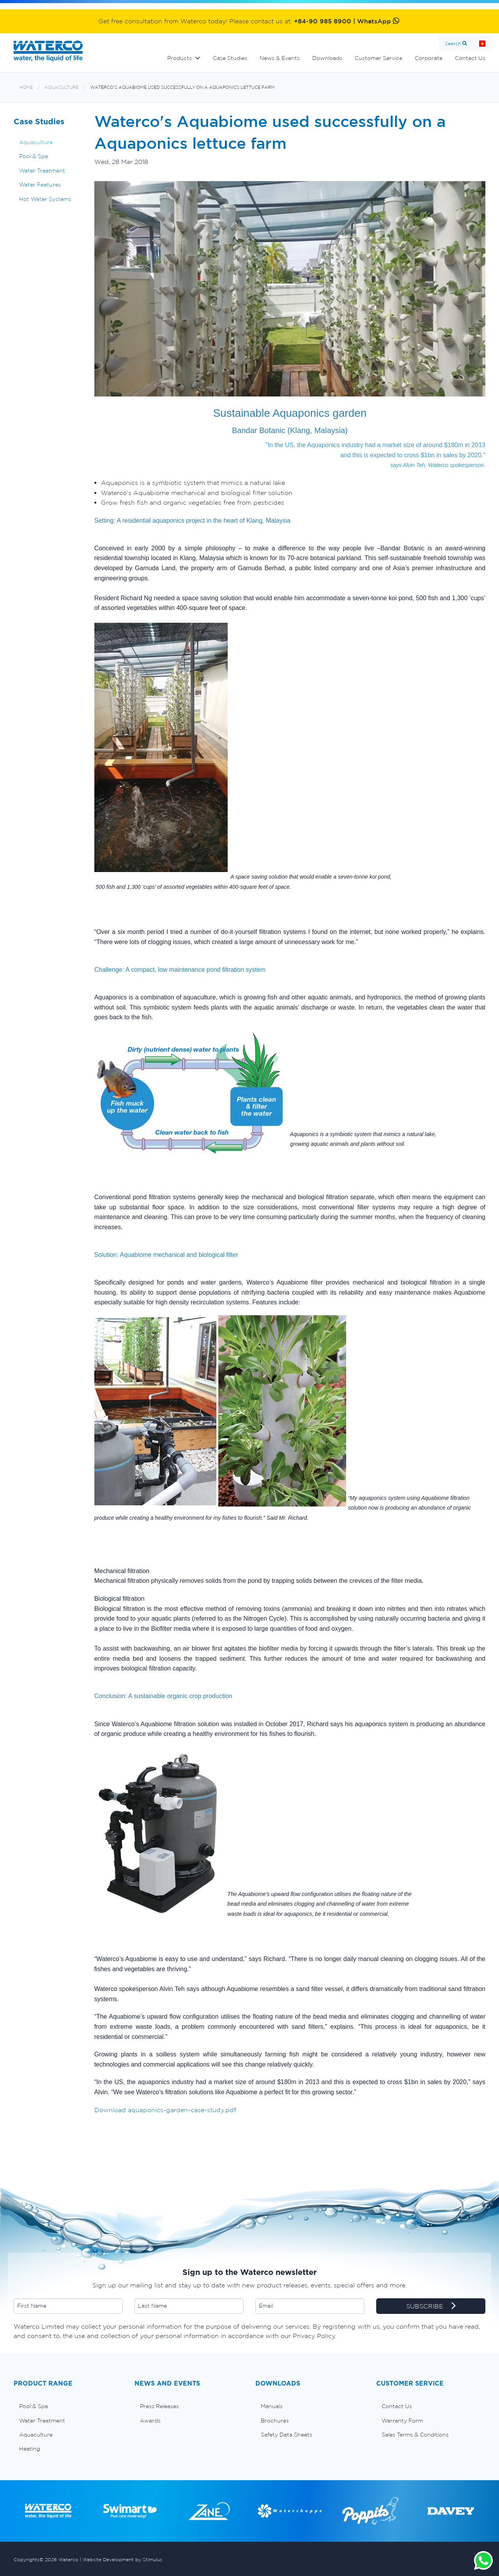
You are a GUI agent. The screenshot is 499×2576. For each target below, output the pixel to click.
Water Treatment (42, 170)
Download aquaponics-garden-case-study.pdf (165, 2109)
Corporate (428, 58)
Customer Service (378, 58)
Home (482, 43)
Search (453, 43)
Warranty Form (402, 2420)
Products (179, 58)
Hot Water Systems (45, 199)
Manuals (272, 2406)
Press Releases (159, 2406)
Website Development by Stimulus (122, 2559)
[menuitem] (68, 2406)
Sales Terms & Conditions (415, 2435)
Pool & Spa (33, 156)
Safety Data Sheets (286, 2435)
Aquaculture (61, 87)
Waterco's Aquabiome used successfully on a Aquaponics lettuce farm (182, 87)
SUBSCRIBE (431, 2306)
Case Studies (230, 58)
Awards (150, 2420)
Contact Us (470, 58)
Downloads (327, 58)
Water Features (40, 184)
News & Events (280, 58)
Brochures (275, 2420)
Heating (29, 2449)
